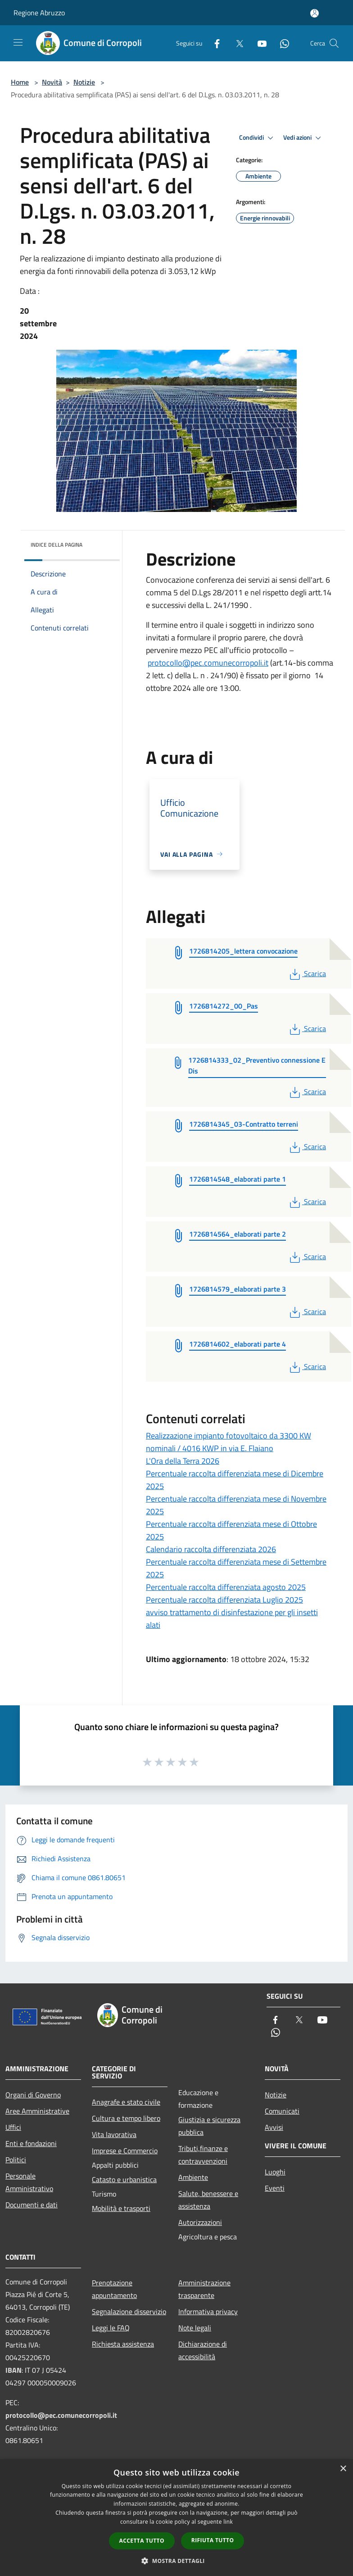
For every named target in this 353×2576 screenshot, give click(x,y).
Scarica (307, 973)
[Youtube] (258, 43)
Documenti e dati (31, 2204)
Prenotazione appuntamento (114, 2289)
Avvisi (274, 2127)
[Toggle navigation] (18, 42)
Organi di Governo (33, 2094)
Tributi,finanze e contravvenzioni (203, 2154)
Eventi (275, 2188)
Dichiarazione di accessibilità (202, 2350)
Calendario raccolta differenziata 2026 (211, 1549)
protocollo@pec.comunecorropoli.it (208, 663)
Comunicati (282, 2111)
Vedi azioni (303, 137)
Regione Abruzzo (39, 12)
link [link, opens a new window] (228, 2522)
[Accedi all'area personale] (314, 13)
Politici (15, 2159)
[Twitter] (236, 43)
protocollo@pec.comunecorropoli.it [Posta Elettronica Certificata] (61, 2415)
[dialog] (176, 2517)
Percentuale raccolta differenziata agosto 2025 (226, 1587)
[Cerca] (334, 43)
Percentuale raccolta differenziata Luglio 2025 (224, 1600)
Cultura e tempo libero (126, 2118)
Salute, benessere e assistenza (208, 2199)
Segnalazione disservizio (129, 2311)
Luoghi (275, 2171)
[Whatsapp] (281, 43)
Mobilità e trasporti (121, 2208)
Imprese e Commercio (125, 2150)
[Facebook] (213, 43)
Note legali (194, 2327)
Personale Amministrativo (29, 2182)
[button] (176, 2560)
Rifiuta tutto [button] (212, 2540)
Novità (52, 82)
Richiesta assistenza (123, 2343)
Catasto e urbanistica (124, 2179)
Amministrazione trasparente (204, 2289)
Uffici (13, 2127)
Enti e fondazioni (31, 2143)
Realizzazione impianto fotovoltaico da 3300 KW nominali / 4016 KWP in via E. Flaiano (228, 1442)
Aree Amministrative (37, 2111)
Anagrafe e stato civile (126, 2101)
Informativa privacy (208, 2311)
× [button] (342, 2469)
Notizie (84, 82)
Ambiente (193, 2177)
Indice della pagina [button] (56, 544)
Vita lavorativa (114, 2134)
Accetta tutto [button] (141, 2540)
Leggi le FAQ (111, 2327)
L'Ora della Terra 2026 (182, 1461)
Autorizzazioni (200, 2222)
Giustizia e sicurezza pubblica (209, 2126)
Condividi (257, 137)
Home (20, 82)
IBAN (13, 2370)
